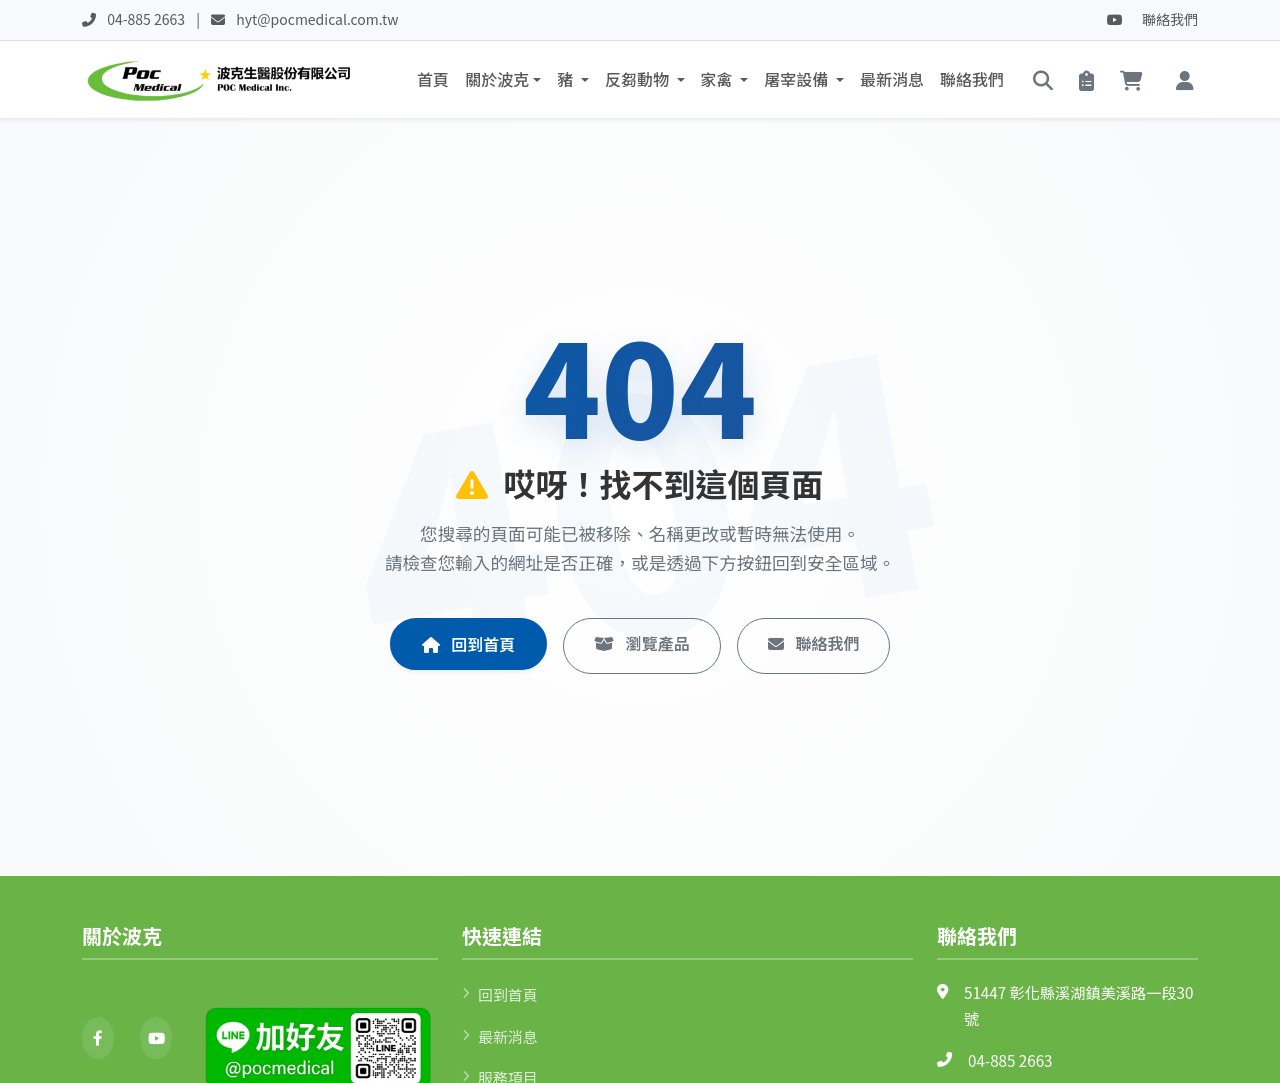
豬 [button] (567, 81)
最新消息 (892, 81)
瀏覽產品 (642, 649)
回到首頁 (469, 650)
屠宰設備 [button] (798, 81)
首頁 (433, 81)
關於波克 (497, 81)
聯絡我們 (1170, 19)
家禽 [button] (719, 81)
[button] (1185, 81)
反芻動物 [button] (639, 81)
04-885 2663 (1010, 1063)
